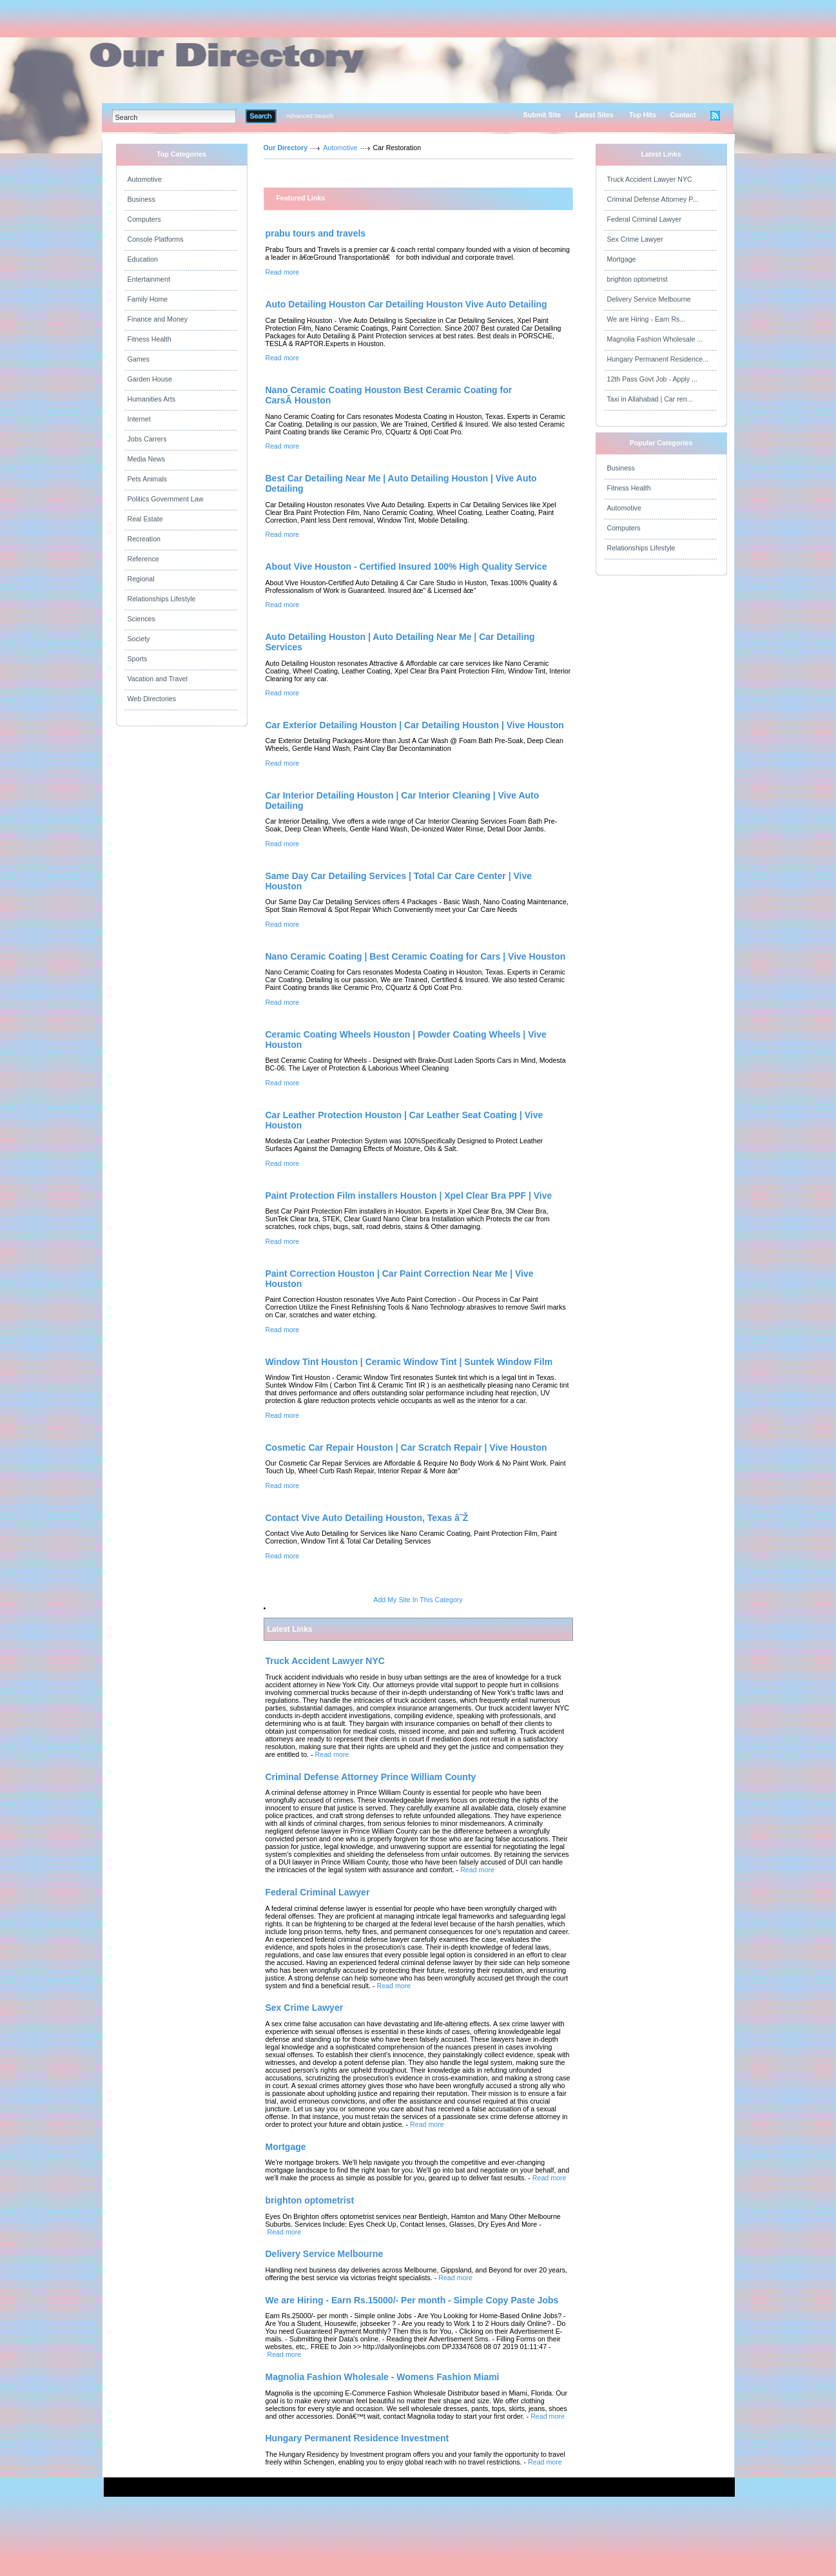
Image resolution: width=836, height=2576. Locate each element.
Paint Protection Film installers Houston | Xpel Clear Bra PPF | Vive (409, 1195)
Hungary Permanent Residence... (658, 359)
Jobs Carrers (147, 439)
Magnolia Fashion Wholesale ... (655, 339)
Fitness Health (149, 339)
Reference (143, 559)
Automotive (145, 179)
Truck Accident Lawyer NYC (649, 179)
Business (141, 199)
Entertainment (149, 279)
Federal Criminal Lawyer (644, 219)
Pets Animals (148, 479)
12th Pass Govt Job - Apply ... (652, 379)
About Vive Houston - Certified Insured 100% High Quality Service (406, 566)
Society (139, 639)
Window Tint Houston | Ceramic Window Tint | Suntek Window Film (409, 1362)
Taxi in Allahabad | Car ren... (650, 399)
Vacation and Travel (158, 679)
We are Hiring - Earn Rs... (646, 319)
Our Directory (286, 147)
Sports (138, 659)
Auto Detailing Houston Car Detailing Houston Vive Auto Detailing (406, 304)
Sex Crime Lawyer (635, 239)
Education (143, 259)
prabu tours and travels (316, 233)
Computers (144, 219)
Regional (141, 579)
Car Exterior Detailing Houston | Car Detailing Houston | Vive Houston (415, 725)
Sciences (141, 619)
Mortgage (621, 259)
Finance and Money (158, 319)
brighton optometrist (637, 279)
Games (139, 359)
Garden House (150, 379)
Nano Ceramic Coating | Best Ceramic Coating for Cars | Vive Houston (416, 956)
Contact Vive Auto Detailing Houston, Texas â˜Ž (367, 1518)
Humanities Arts (152, 399)
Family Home (148, 299)
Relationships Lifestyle (162, 599)
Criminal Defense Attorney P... (652, 199)
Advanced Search (310, 116)
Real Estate (145, 519)
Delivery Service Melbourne (649, 299)
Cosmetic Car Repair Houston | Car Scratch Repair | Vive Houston (406, 1447)
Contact (683, 115)
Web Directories (152, 698)
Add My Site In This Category (417, 1599)
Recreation (144, 539)
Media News (147, 459)
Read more (283, 272)
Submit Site (542, 115)
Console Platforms (156, 239)
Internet (139, 419)
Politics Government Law (166, 499)
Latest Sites (594, 115)
